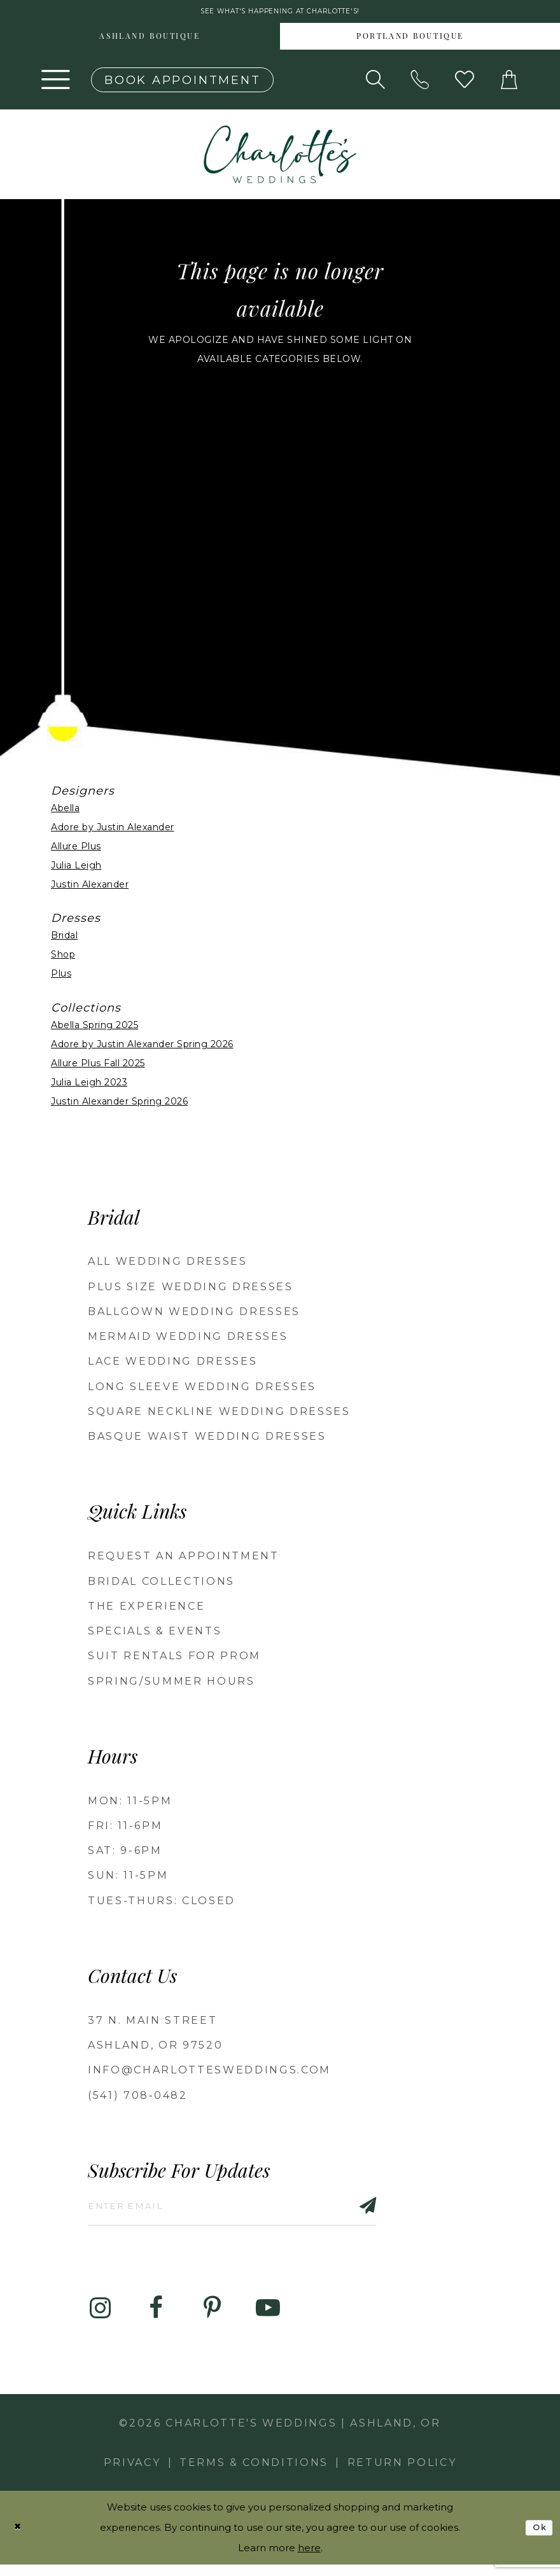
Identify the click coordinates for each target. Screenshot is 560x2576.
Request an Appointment (183, 1560)
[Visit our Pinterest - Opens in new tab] (212, 2319)
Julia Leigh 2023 (89, 1086)
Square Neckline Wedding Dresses (219, 1416)
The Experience (146, 1610)
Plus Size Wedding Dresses (190, 1291)
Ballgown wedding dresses (194, 1315)
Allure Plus (76, 850)
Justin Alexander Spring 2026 (119, 1105)
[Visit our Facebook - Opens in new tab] (156, 2319)
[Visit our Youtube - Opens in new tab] (268, 2319)
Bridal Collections (161, 1585)
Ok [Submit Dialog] (537, 2538)
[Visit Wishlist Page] (464, 84)
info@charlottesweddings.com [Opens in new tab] (209, 2074)
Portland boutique (410, 41)
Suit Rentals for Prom (174, 1660)
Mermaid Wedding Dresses (188, 1341)
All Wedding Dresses (168, 1266)
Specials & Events (154, 1635)
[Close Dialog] (20, 2539)
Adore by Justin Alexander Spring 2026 (142, 1048)
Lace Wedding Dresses (172, 1366)
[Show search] (375, 84)
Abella (65, 812)
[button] (56, 84)
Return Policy (402, 2474)
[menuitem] (150, 40)
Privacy (132, 2474)
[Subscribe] (410, 2213)
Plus (61, 978)
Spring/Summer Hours (171, 1685)
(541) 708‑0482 (138, 2099)
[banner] (280, 158)
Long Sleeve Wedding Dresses (202, 1390)
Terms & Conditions (253, 2474)
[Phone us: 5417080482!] (420, 84)
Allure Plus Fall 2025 (98, 1067)
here (309, 2559)
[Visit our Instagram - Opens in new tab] (100, 2319)
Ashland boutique (149, 41)
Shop (63, 958)
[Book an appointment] (182, 84)
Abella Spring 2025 (94, 1028)
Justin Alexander (90, 888)
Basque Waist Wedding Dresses (207, 1441)
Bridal (64, 939)
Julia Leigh (76, 869)
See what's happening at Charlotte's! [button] (280, 13)
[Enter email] (258, 2213)
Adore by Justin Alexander (112, 831)
